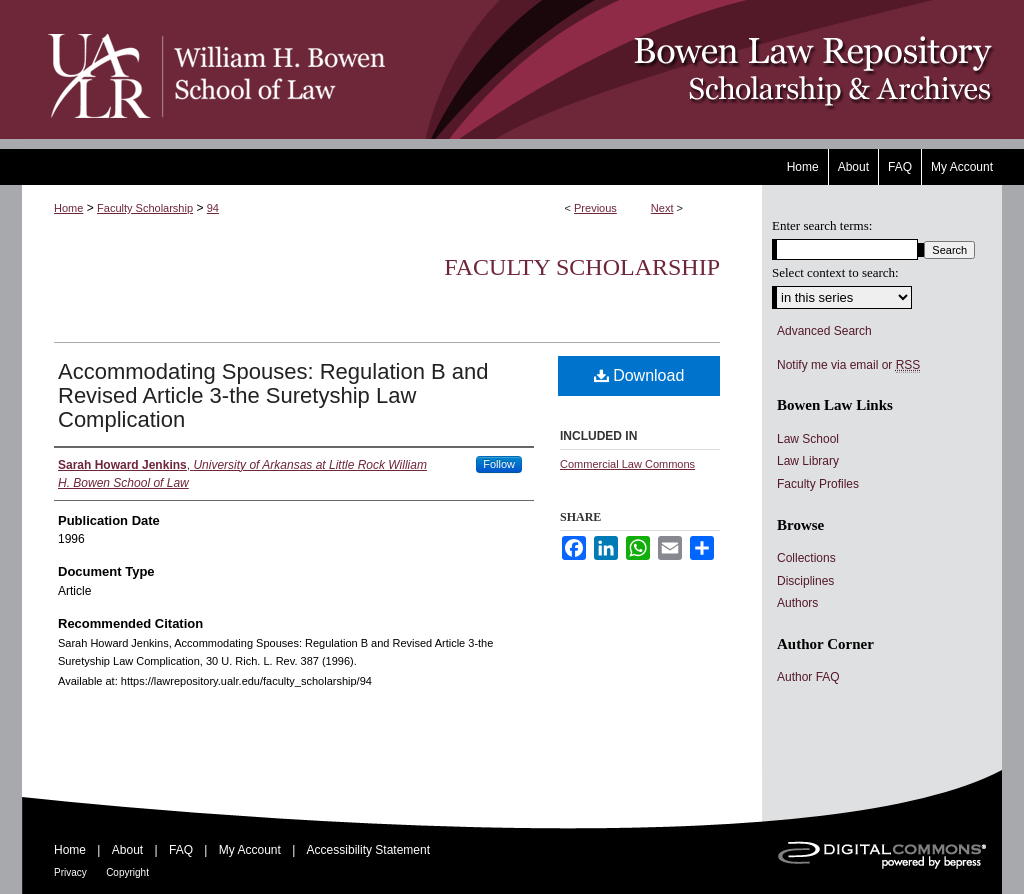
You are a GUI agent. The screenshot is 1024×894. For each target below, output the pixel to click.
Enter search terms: (822, 225)
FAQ (181, 850)
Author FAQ (808, 677)
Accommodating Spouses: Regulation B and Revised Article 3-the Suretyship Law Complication (273, 395)
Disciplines (805, 581)
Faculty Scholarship (145, 208)
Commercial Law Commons (627, 464)
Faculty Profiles (818, 484)
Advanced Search (824, 331)
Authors (797, 603)
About (127, 850)
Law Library (808, 461)
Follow (499, 464)
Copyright (127, 872)
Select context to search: (835, 272)
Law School (808, 439)
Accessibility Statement (368, 850)
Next (662, 208)
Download (639, 375)
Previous (595, 208)
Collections (806, 558)
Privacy (70, 872)
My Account (250, 850)
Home (68, 208)
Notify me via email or (848, 365)
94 (213, 208)
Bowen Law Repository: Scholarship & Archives (694, 69)
